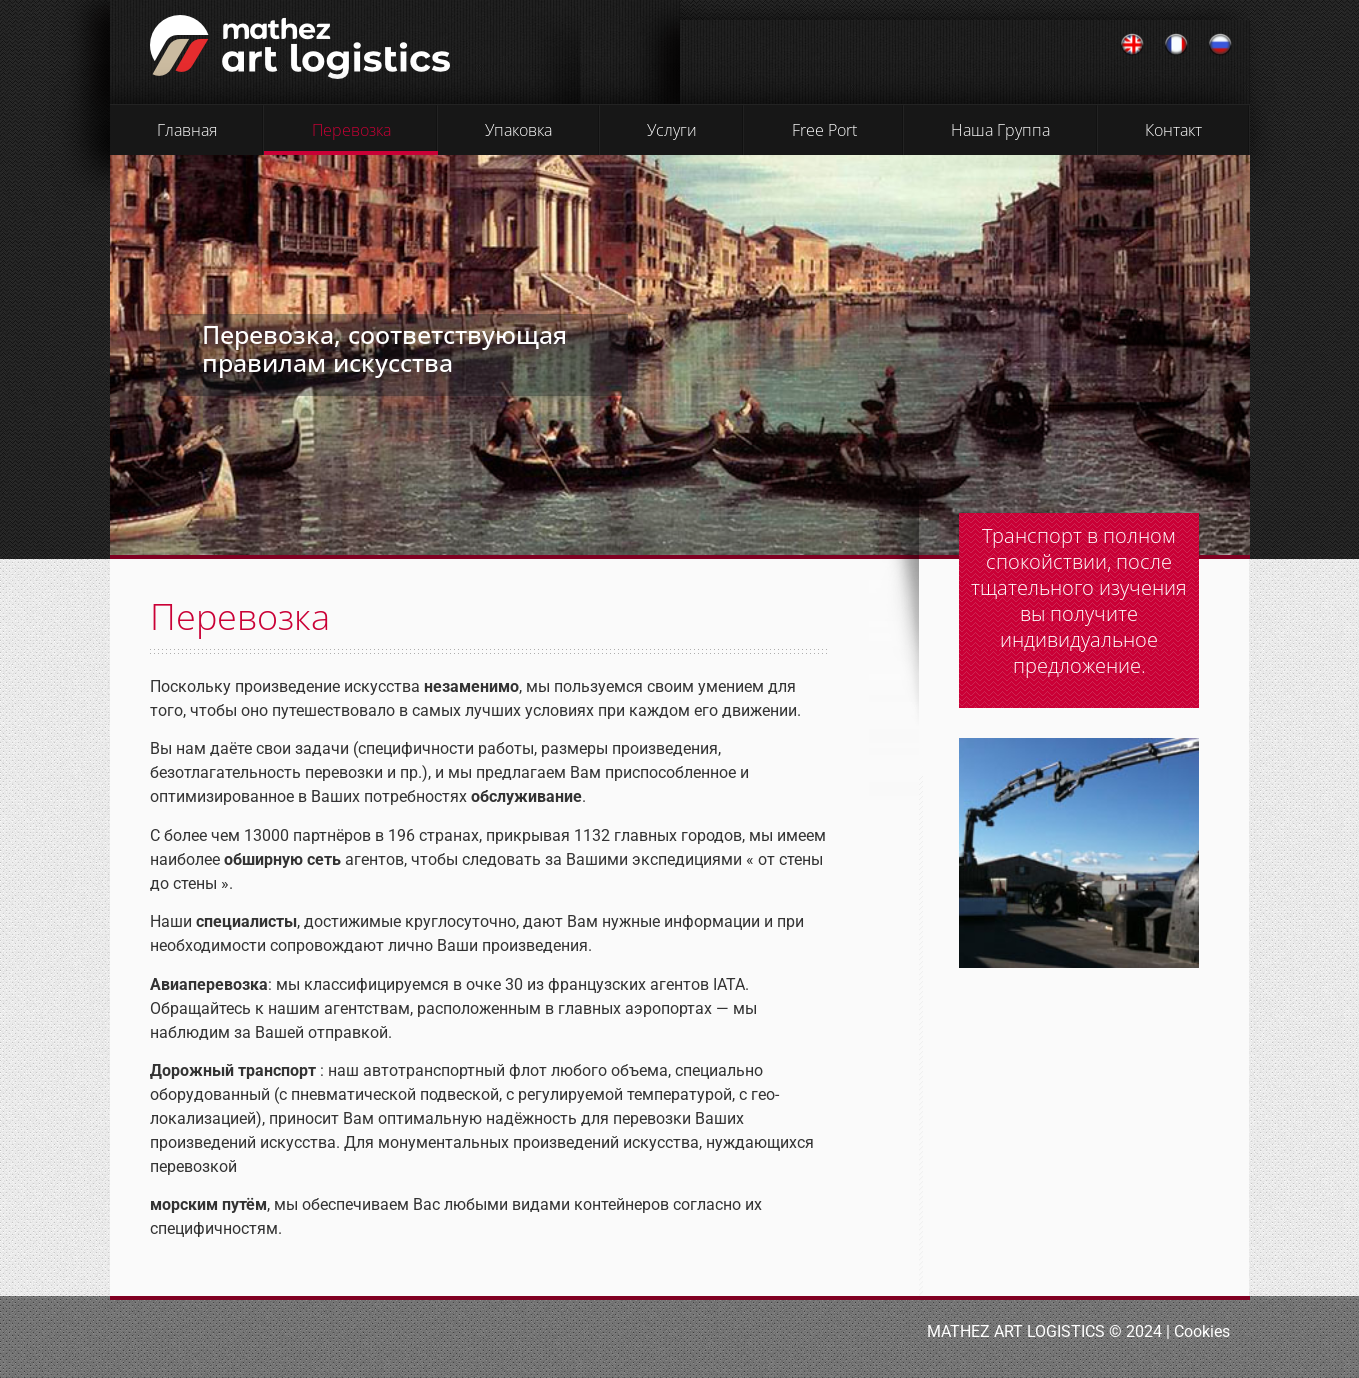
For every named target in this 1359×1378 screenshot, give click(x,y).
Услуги (672, 130)
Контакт (1173, 130)
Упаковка (518, 130)
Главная (187, 130)
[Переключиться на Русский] (1220, 45)
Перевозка (351, 130)
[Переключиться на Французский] (1176, 45)
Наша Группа (1000, 130)
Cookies (1202, 1331)
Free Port (824, 130)
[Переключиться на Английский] (1132, 45)
